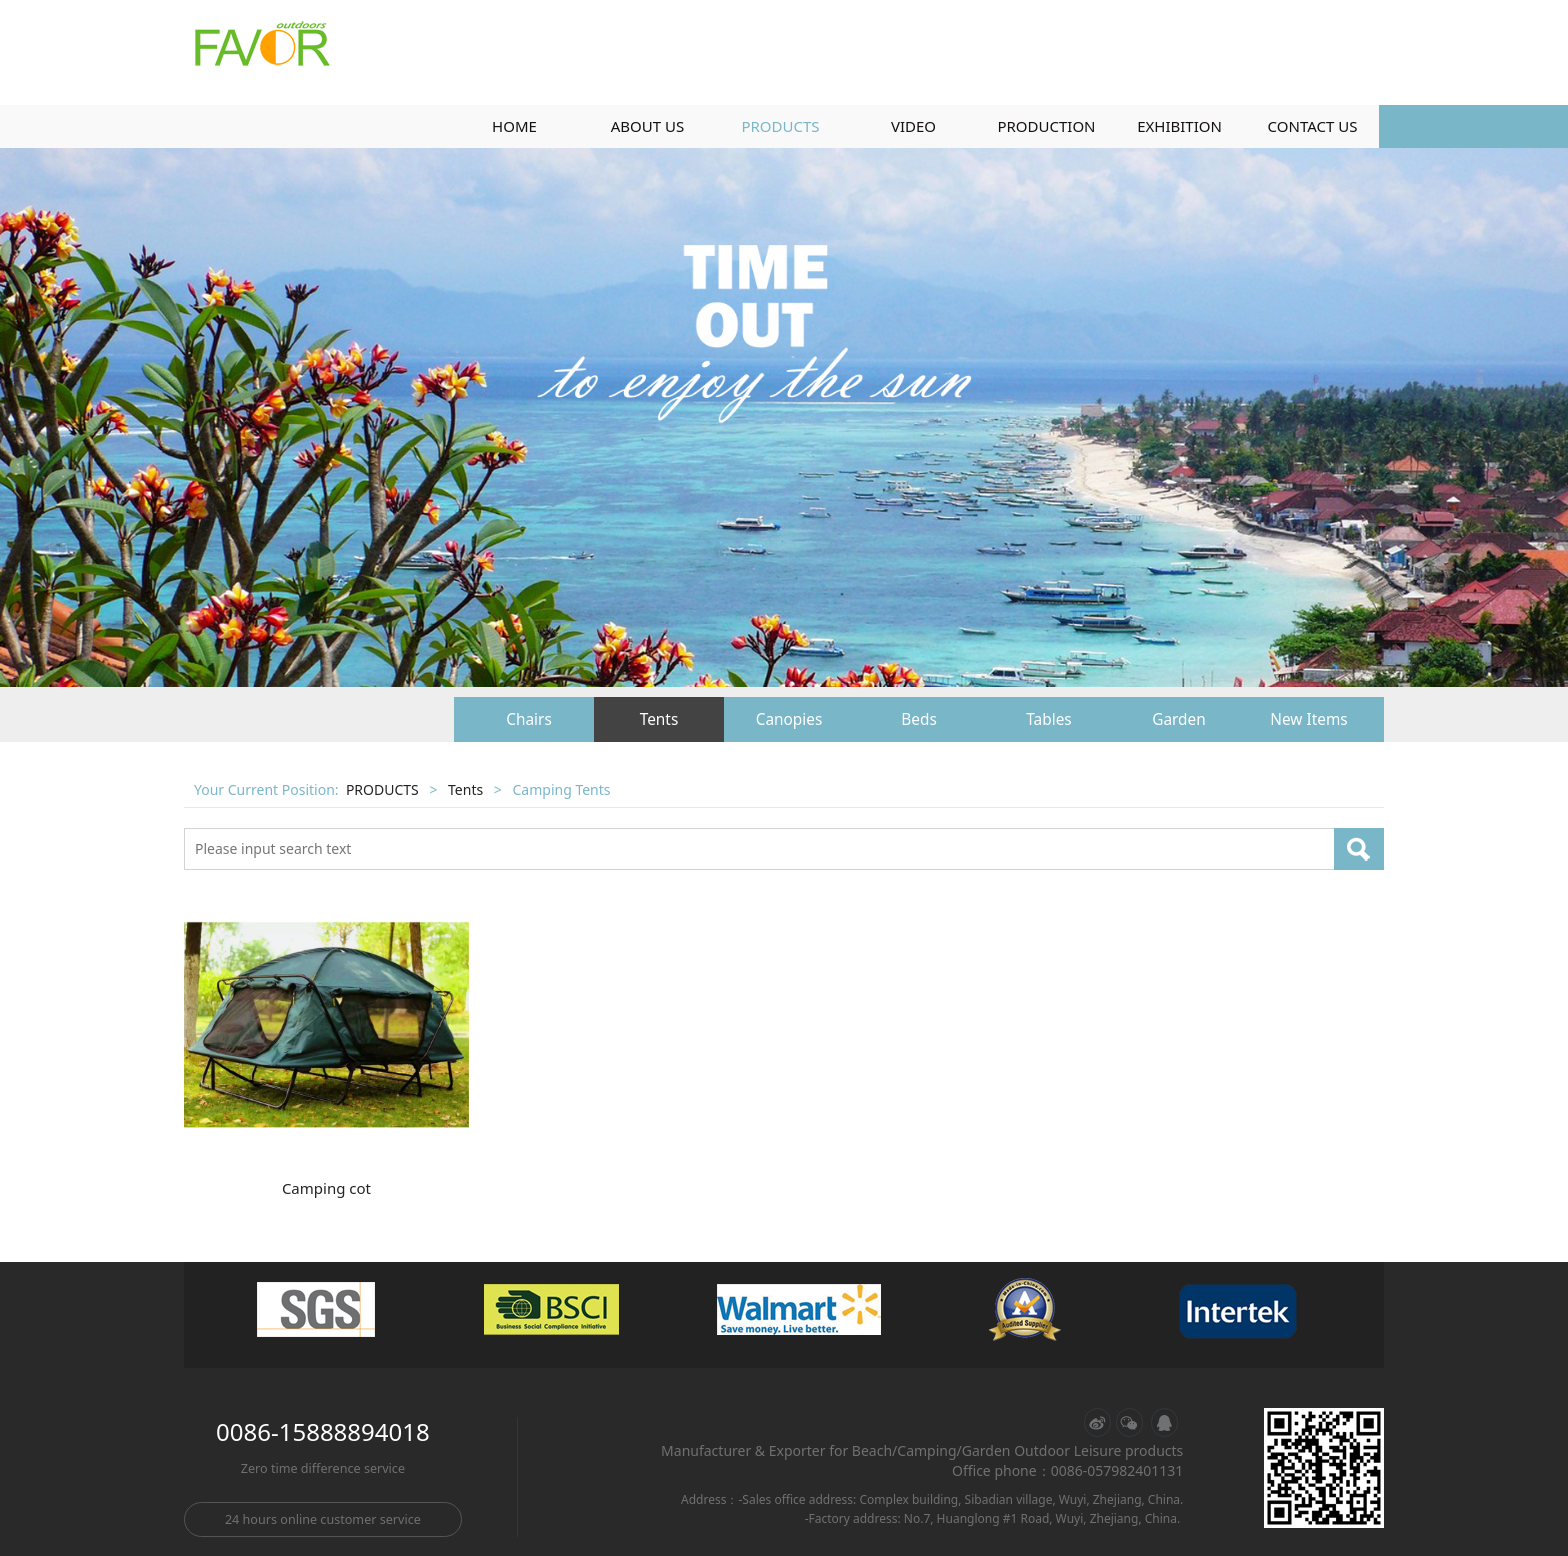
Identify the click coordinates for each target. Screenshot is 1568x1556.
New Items (1308, 719)
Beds (919, 719)
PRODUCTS (780, 126)
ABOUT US (647, 126)
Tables (1048, 719)
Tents (659, 719)
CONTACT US (1313, 126)
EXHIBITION (1179, 126)
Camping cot (326, 1188)
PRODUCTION (1046, 126)
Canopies (789, 719)
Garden (1179, 719)
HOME (514, 126)
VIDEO (913, 126)
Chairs (529, 719)
